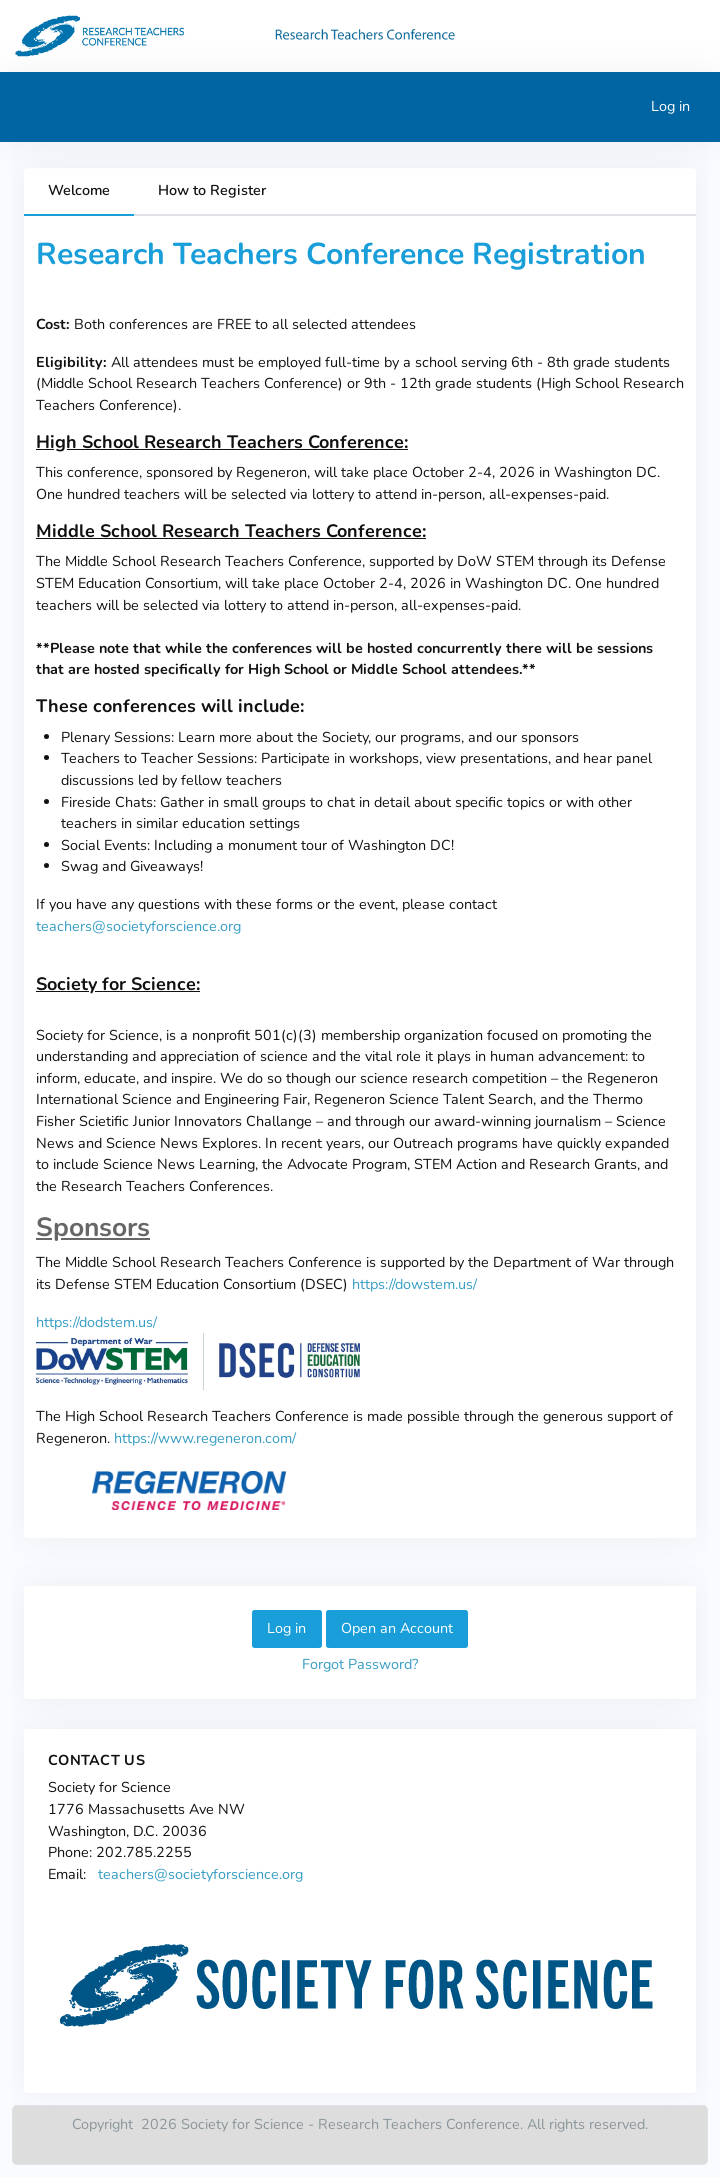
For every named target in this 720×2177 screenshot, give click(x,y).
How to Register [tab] (212, 190)
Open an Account (397, 1628)
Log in (670, 106)
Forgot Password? (360, 1664)
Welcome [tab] (79, 190)
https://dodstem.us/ (96, 1322)
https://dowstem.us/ (414, 1284)
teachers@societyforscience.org (138, 926)
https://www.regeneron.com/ (205, 1438)
